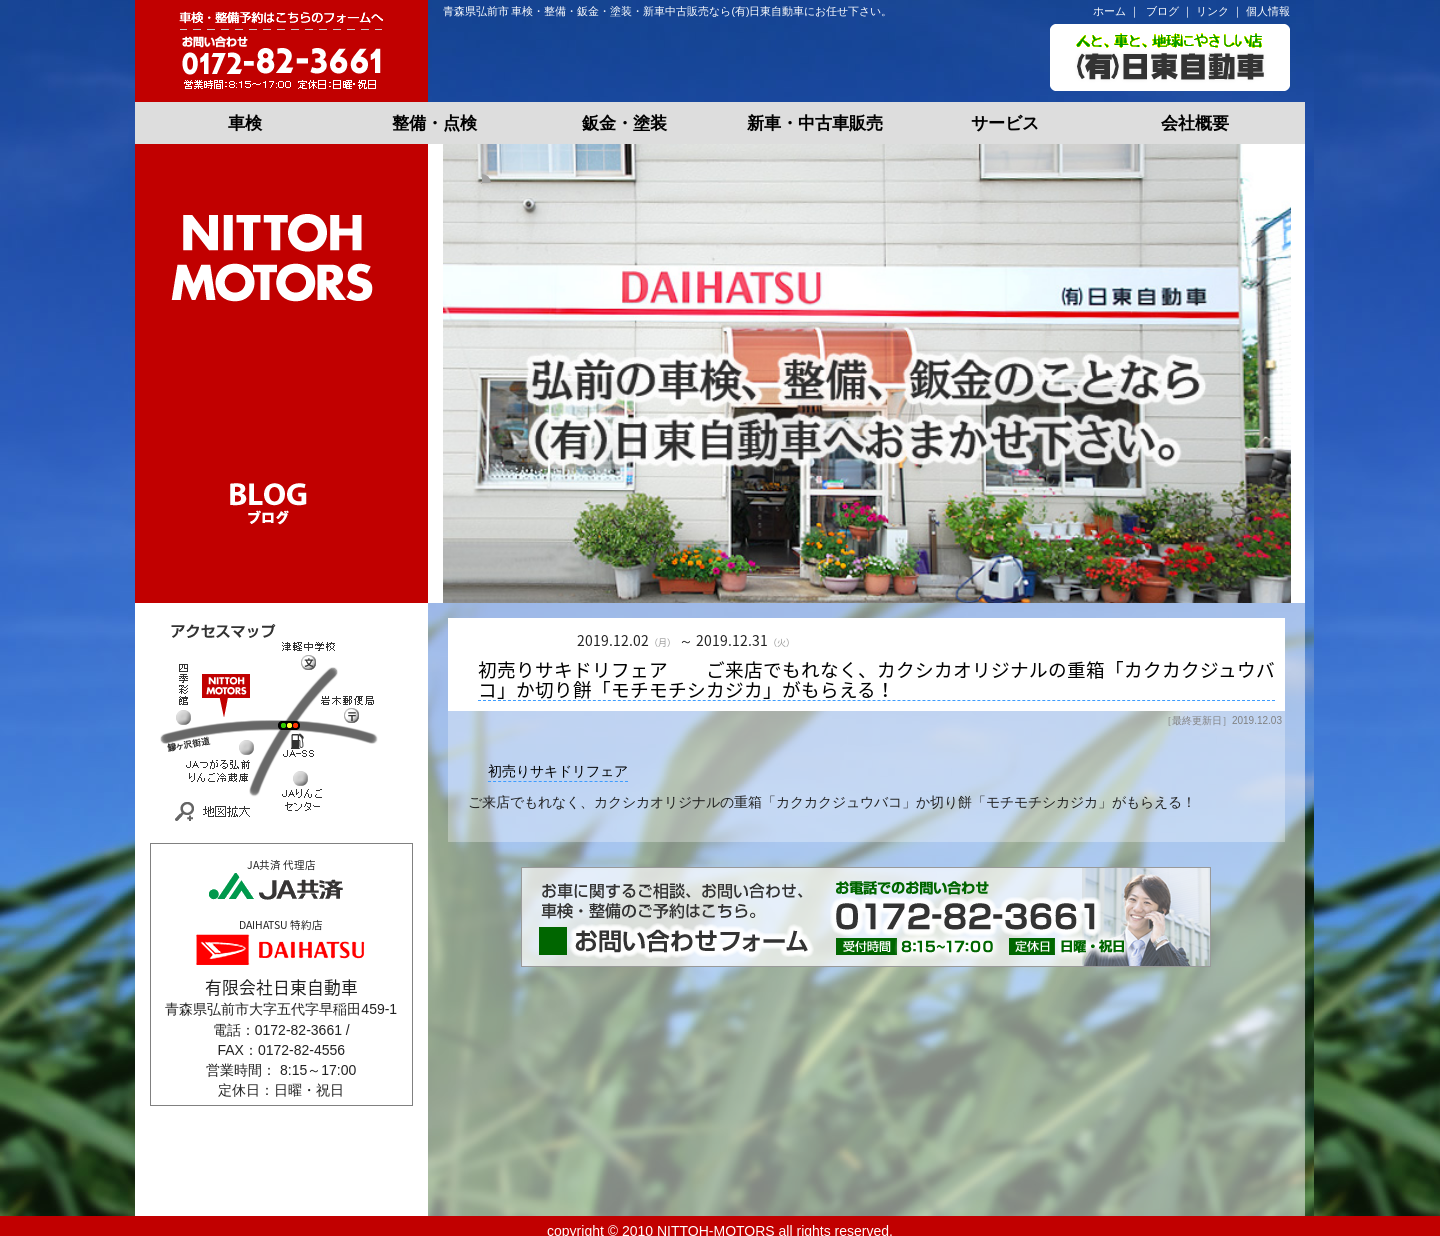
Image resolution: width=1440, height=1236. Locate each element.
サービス (1005, 123)
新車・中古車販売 (815, 123)
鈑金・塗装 (624, 123)
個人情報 (1268, 11)
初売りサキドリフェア (558, 771)
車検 (245, 123)
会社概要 (1195, 123)
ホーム (1109, 11)
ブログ (1162, 11)
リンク (1212, 11)
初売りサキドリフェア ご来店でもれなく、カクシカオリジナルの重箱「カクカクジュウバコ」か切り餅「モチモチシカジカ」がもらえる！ (876, 680)
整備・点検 (434, 123)
